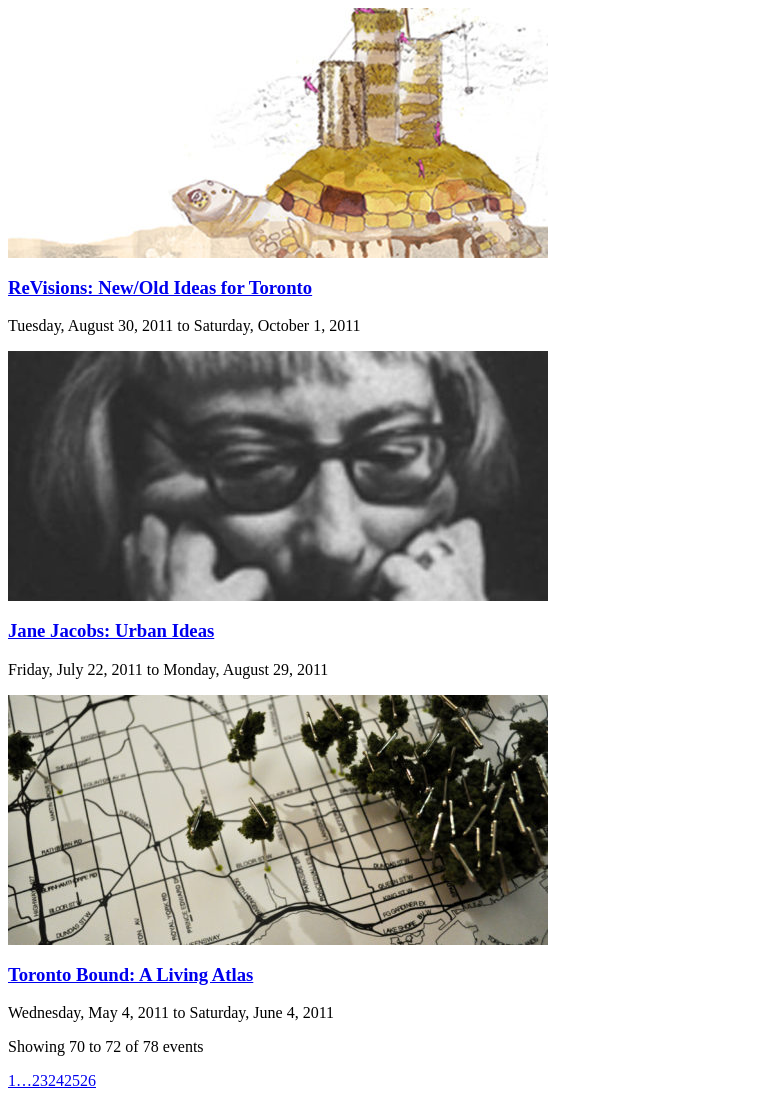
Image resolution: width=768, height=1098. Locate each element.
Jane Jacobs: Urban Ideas (111, 630)
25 (72, 1080)
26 (88, 1080)
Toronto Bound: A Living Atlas (130, 974)
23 (40, 1080)
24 (56, 1080)
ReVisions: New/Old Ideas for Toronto (160, 287)
